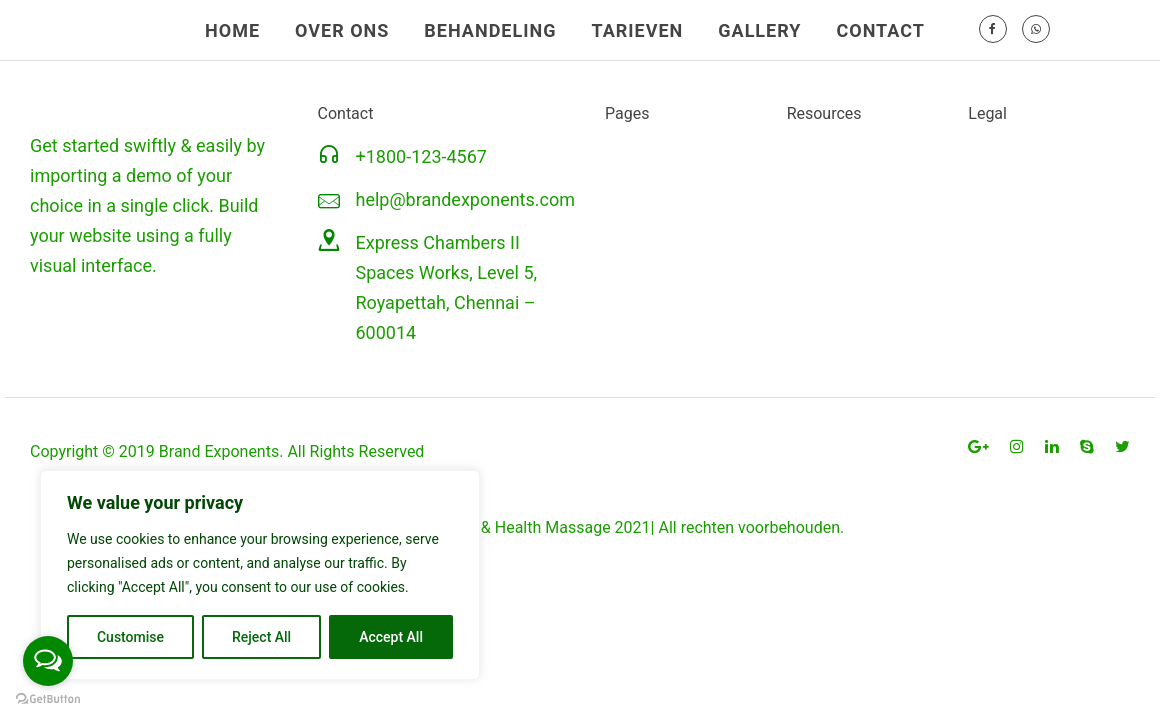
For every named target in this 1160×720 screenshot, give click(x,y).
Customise (130, 637)
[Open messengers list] (48, 661)
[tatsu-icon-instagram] (1020, 446)
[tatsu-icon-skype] (1090, 446)
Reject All (261, 637)
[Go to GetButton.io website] (48, 699)
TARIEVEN (637, 30)
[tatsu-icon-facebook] (993, 30)
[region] (260, 575)
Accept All (391, 637)
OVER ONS (342, 30)
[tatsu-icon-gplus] (981, 446)
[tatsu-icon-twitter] (1122, 446)
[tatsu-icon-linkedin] (1055, 446)
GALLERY (759, 30)
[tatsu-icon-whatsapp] (1036, 30)
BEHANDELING (490, 30)
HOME (232, 30)
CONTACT (880, 30)
